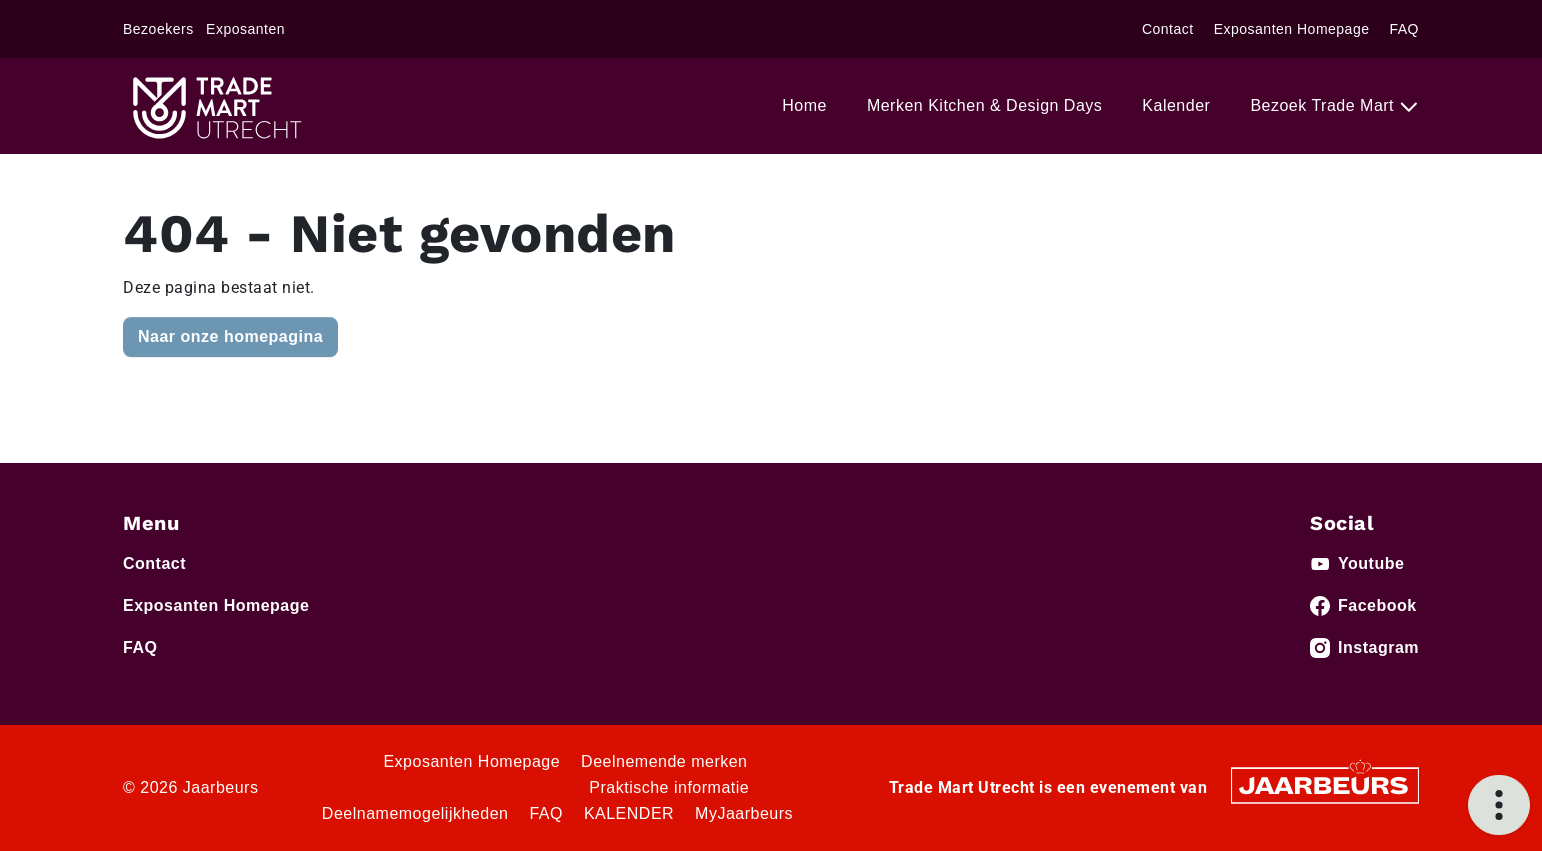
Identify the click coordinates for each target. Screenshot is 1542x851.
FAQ (1404, 29)
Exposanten (245, 29)
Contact (1168, 29)
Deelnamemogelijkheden (415, 813)
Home (804, 105)
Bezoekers (158, 29)
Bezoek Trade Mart (1324, 105)
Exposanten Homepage (1292, 29)
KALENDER (629, 813)
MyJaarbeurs (744, 813)
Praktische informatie (669, 787)
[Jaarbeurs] (1325, 784)
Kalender (1176, 105)
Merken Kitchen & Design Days (984, 105)
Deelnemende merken (664, 761)
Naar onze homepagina (230, 336)
